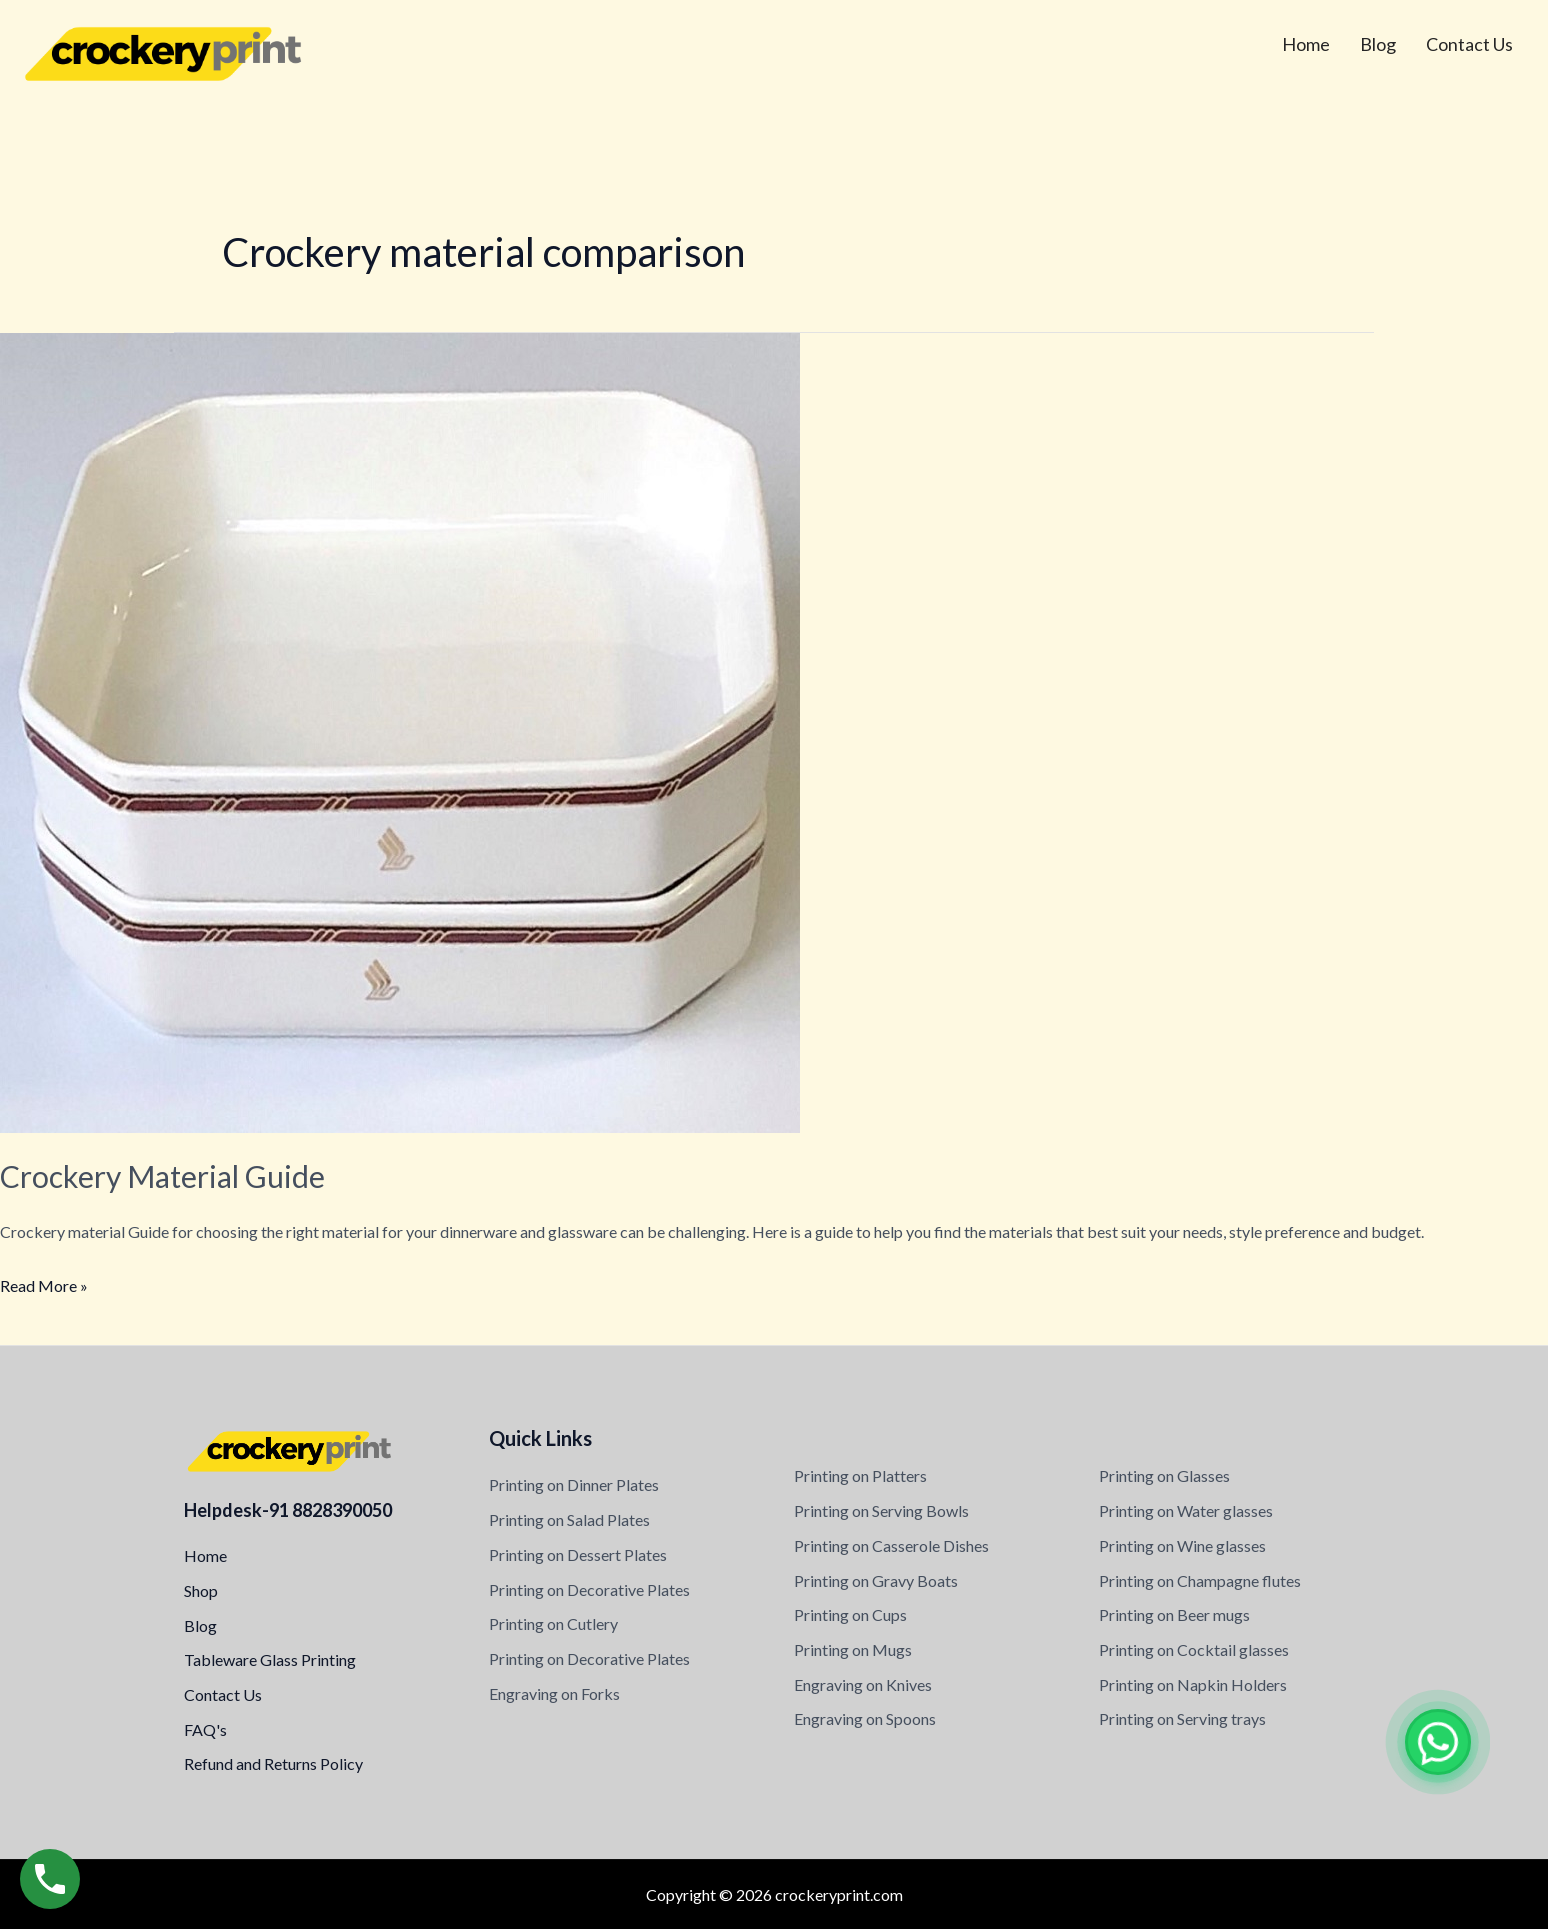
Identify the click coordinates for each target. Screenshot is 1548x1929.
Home (1306, 44)
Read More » (44, 1283)
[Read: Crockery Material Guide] (400, 730)
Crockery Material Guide (162, 1176)
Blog (1378, 44)
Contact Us (1469, 44)
